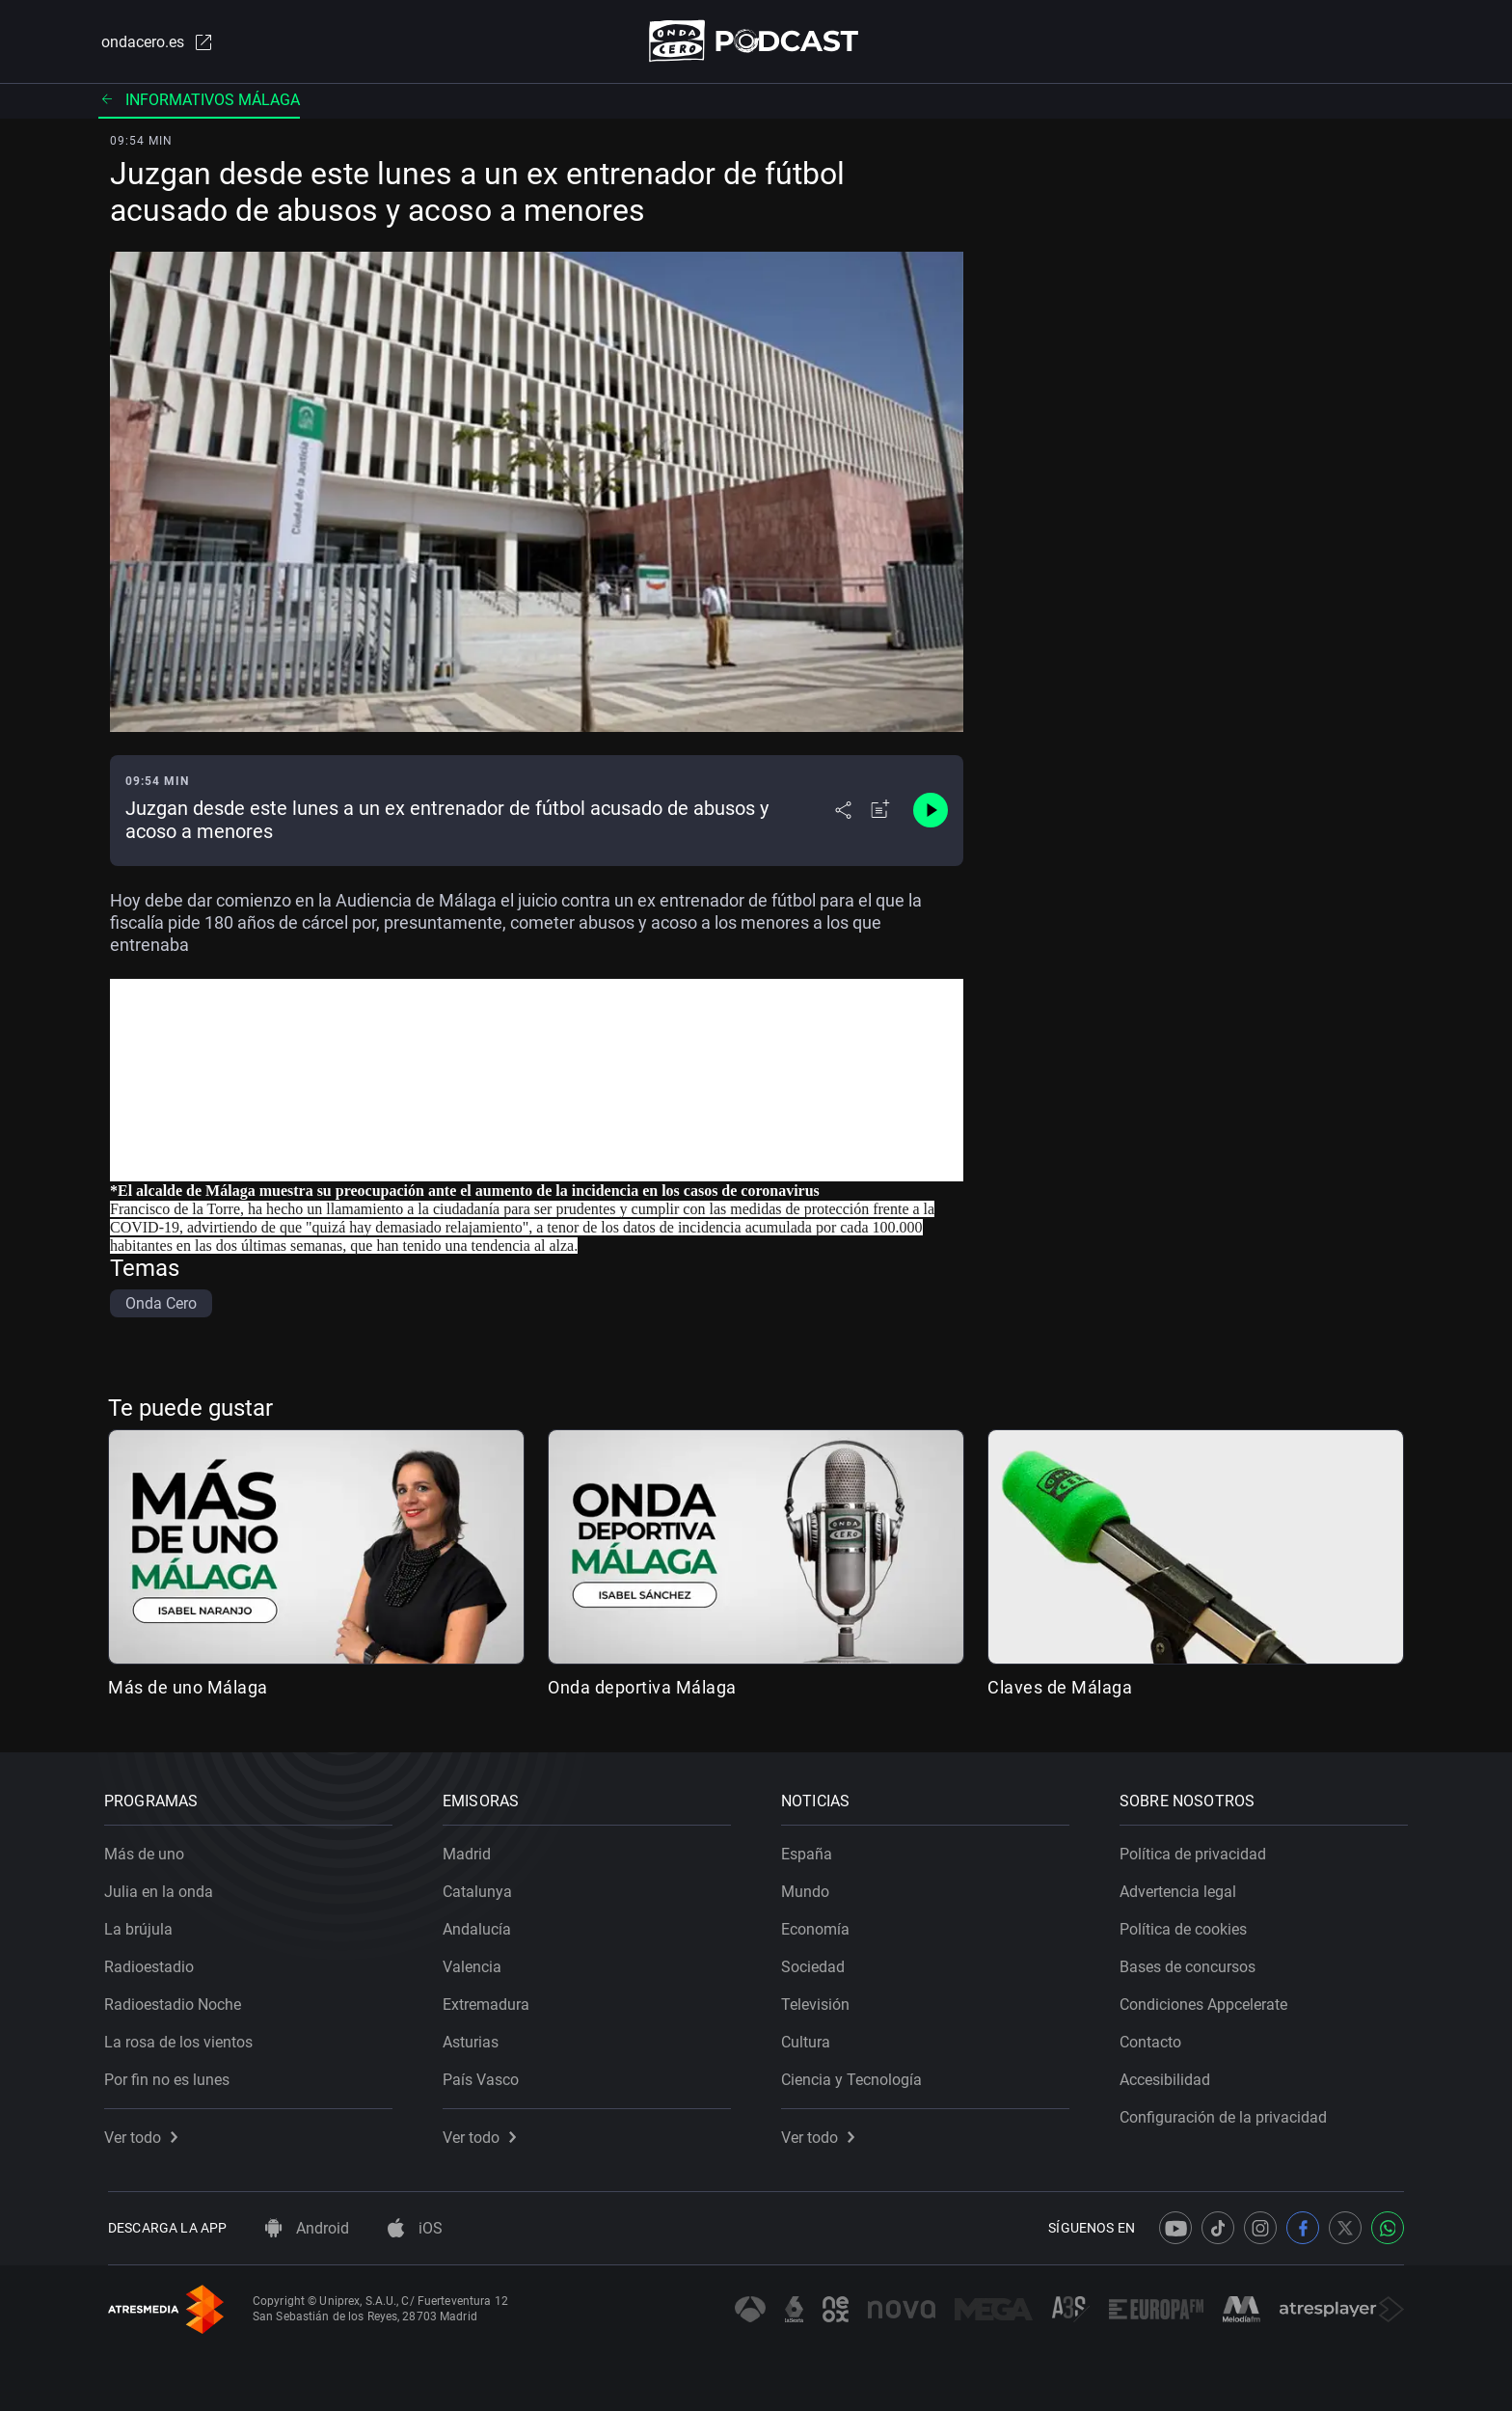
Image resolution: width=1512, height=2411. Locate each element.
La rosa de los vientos (182, 2038)
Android (307, 2228)
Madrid (470, 1850)
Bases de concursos (1191, 1963)
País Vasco (484, 2076)
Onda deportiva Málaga (642, 1688)
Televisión (819, 2000)
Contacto (1154, 2038)
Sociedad (817, 1963)
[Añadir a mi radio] (880, 812)
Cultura (809, 2038)
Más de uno (148, 1850)
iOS (415, 2228)
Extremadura (489, 2000)
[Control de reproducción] (930, 812)
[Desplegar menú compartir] (843, 812)
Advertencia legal (1181, 1888)
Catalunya (481, 1888)
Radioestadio (153, 1963)
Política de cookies (1187, 1925)
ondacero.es (154, 42)
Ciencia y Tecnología (855, 2076)
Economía (819, 1925)
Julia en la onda (162, 1888)
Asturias (474, 2038)
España (810, 1850)
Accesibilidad (1168, 2076)
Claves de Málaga (1059, 1688)
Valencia (475, 1963)
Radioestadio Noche (176, 2000)
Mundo (809, 1888)
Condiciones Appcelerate (1207, 2000)
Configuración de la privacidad (1227, 2113)
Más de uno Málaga (188, 1688)
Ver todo (144, 2134)
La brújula (142, 1925)
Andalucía (480, 1925)
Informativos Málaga (199, 101)
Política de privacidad (1196, 1850)
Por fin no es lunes (170, 2076)
